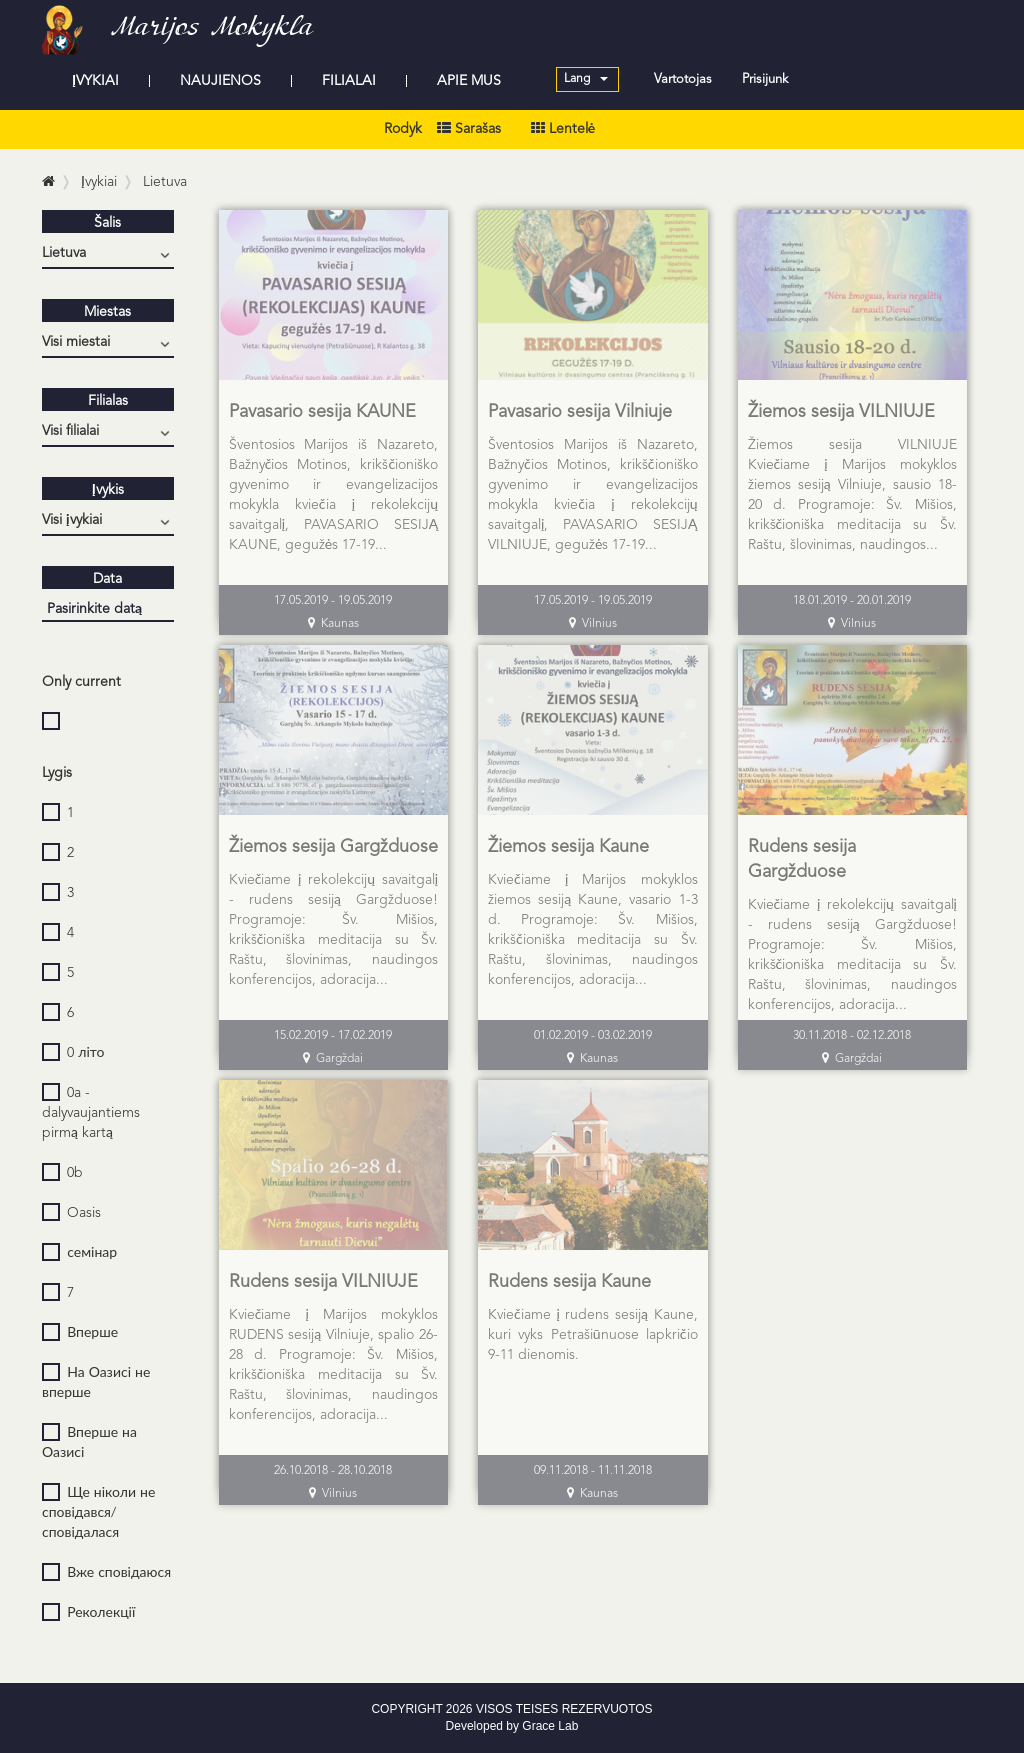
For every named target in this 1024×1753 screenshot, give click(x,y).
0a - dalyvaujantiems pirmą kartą (91, 1111)
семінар (79, 1252)
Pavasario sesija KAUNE (322, 412)
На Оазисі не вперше (96, 1381)
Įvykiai (99, 182)
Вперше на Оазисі (89, 1441)
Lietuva (165, 182)
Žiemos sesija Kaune (568, 847)
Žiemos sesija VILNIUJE (841, 412)
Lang (586, 79)
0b (62, 1172)
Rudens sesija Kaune (569, 1282)
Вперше (80, 1332)
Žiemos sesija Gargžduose (333, 847)
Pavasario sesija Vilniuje (580, 412)
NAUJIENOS (220, 81)
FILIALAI (349, 81)
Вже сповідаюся (106, 1572)
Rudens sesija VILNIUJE (323, 1282)
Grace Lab (550, 1726)
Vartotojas (683, 79)
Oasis (71, 1212)
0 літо (73, 1052)
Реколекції (88, 1612)
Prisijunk (765, 79)
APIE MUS (469, 81)
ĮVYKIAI (95, 81)
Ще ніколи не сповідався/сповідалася (98, 1511)
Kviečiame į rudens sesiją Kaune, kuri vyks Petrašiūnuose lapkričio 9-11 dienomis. (592, 1335)
